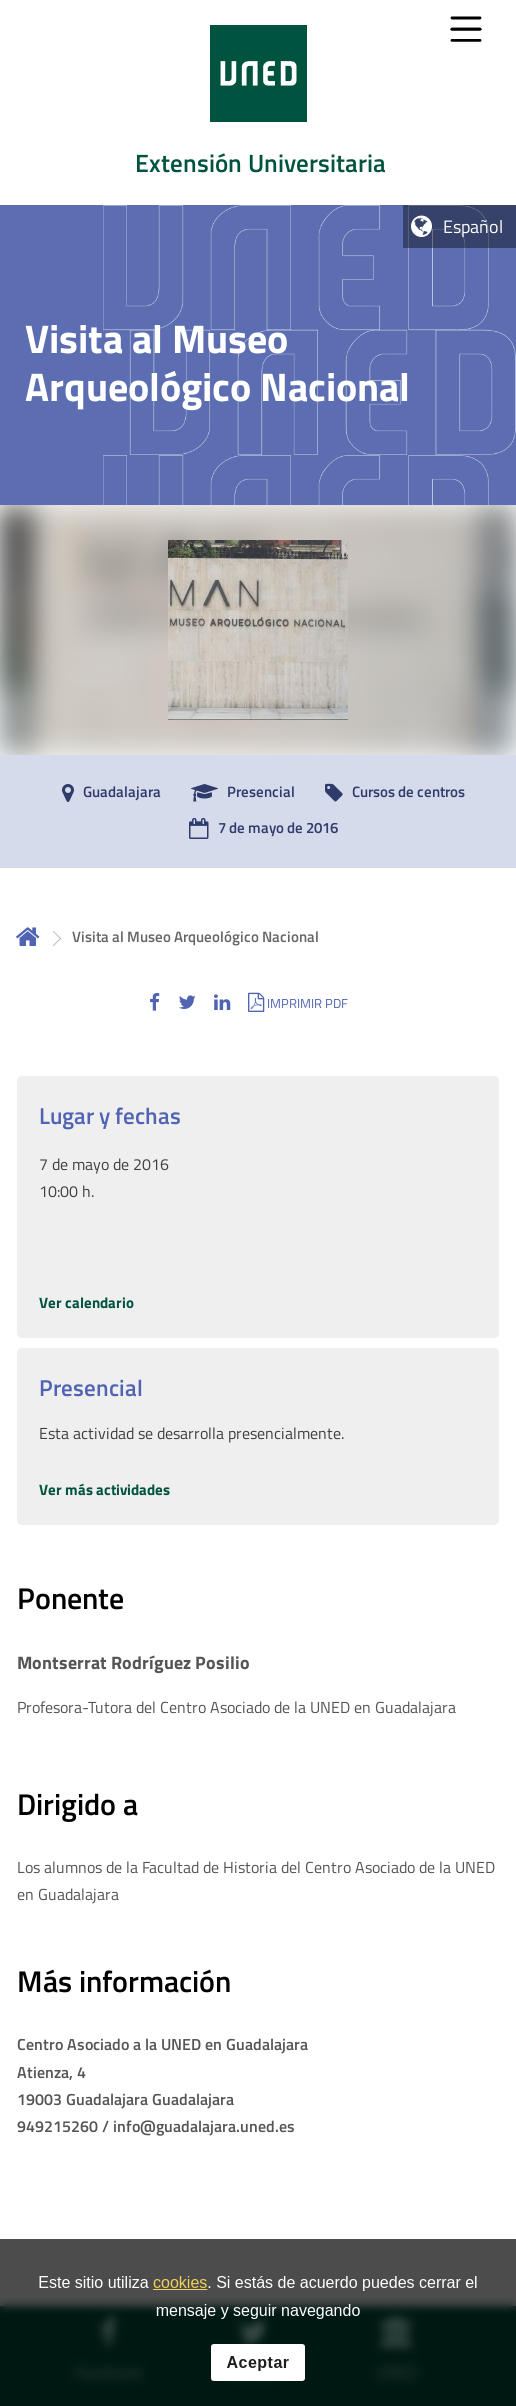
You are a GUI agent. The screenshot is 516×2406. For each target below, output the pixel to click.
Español (473, 226)
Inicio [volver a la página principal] (28, 936)
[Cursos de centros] (390, 793)
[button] (154, 1002)
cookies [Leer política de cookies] (180, 2296)
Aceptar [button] (257, 2375)
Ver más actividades (104, 1489)
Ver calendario (86, 1302)
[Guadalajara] (106, 793)
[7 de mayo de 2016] (258, 829)
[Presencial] (238, 793)
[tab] (258, 102)
